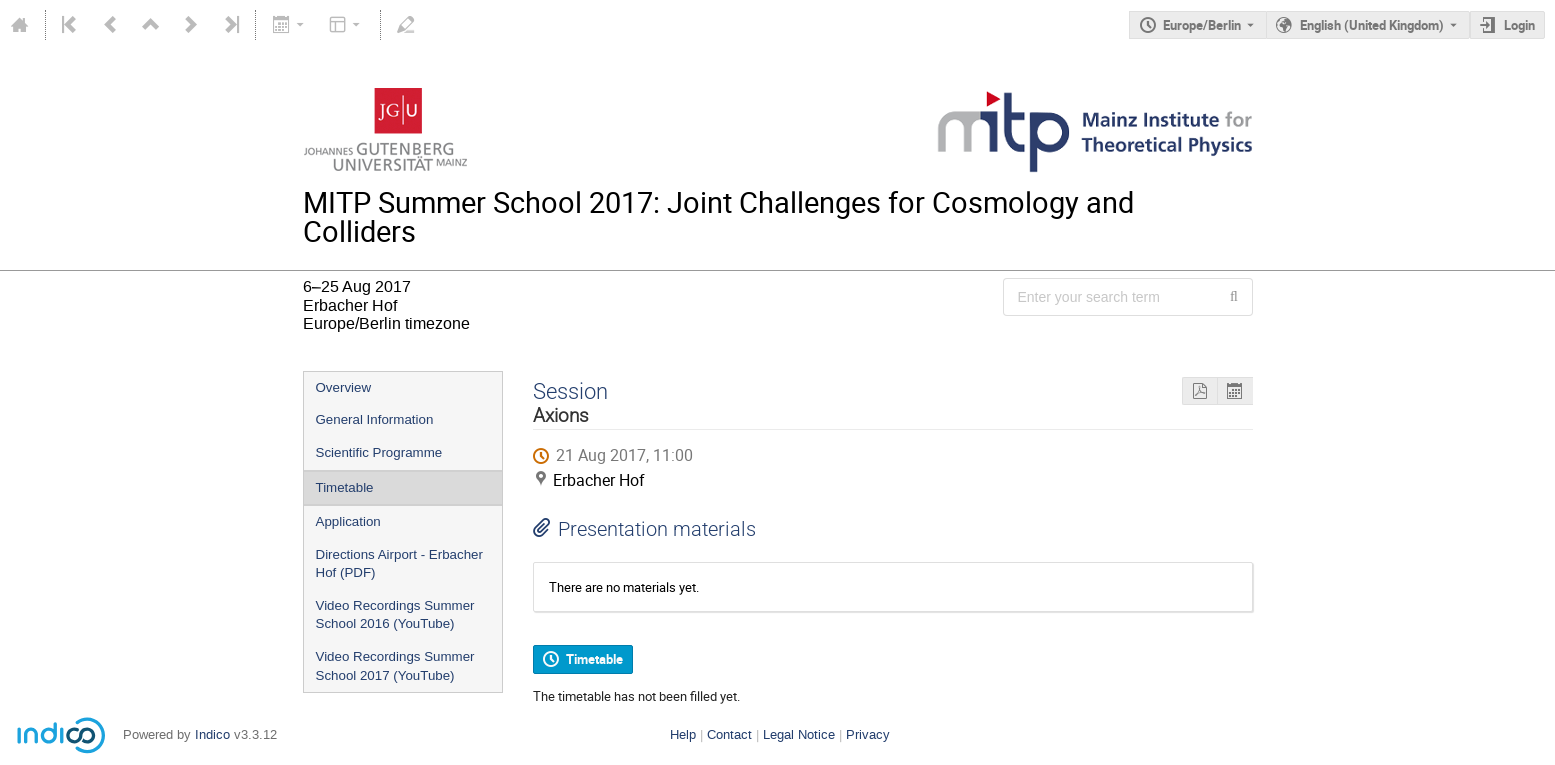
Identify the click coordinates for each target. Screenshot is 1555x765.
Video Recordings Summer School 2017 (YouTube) (395, 666)
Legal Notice (799, 734)
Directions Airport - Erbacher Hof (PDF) (399, 564)
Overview (344, 387)
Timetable (345, 487)
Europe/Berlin (1202, 25)
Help (683, 734)
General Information (375, 419)
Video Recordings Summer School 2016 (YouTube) (395, 615)
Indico (212, 734)
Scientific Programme (379, 452)
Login (1519, 25)
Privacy (868, 734)
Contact (729, 734)
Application (348, 521)
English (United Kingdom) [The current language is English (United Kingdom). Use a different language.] (1372, 25)
